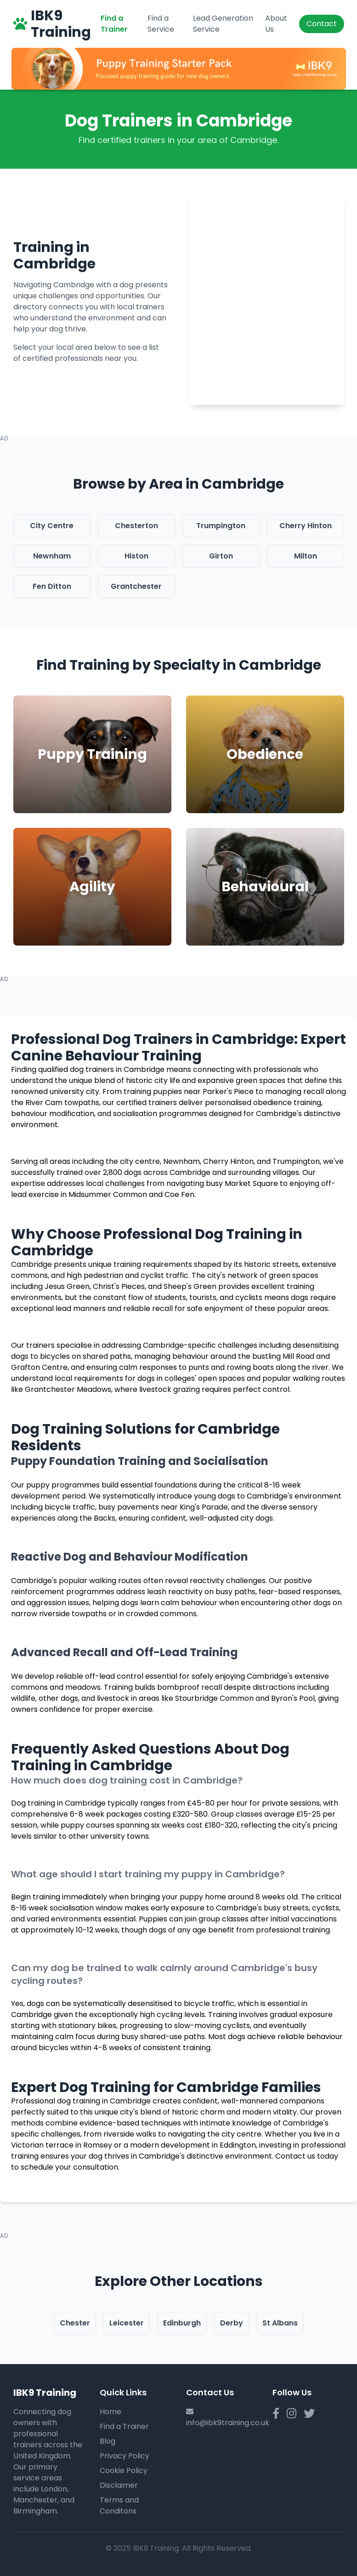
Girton (221, 556)
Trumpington (220, 525)
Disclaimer (119, 2485)
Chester (75, 2323)
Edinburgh (182, 2323)
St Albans (280, 2323)
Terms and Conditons (119, 2505)
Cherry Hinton (305, 525)
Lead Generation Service (223, 23)
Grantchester (136, 586)
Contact (321, 23)
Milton (305, 556)
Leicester (126, 2323)
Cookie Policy (123, 2470)
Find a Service (160, 23)
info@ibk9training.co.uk (227, 2422)
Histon (136, 556)
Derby (231, 2323)
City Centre (52, 525)
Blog (107, 2441)
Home (110, 2411)
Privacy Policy (124, 2456)
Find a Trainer (114, 23)
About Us (276, 23)
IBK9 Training (52, 23)
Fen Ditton (52, 586)
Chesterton (136, 525)
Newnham (52, 556)
